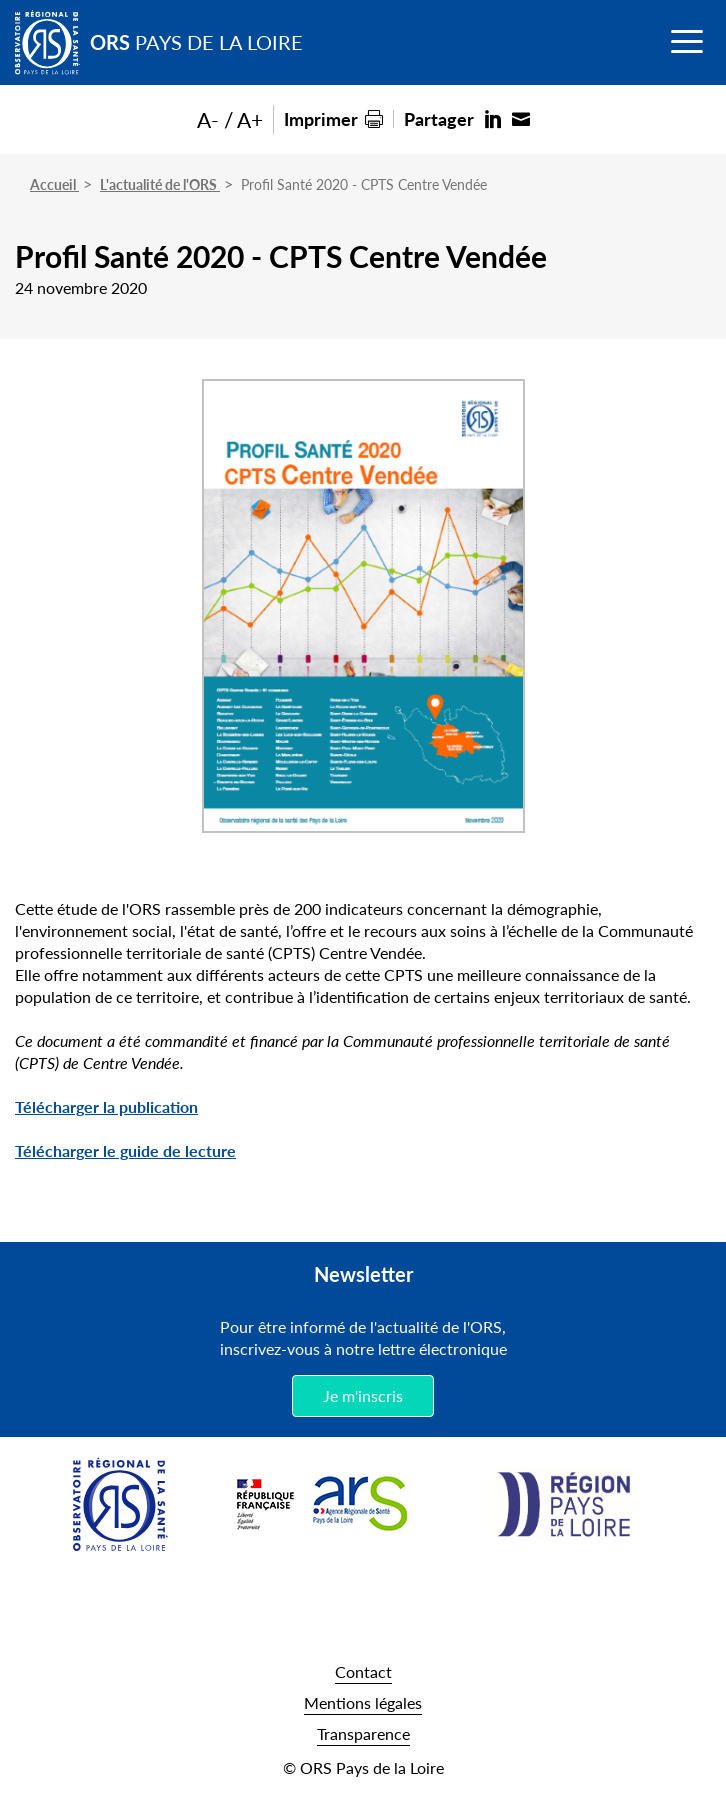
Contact (363, 1671)
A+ (250, 119)
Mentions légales (363, 1702)
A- (208, 119)
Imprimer (321, 118)
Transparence (363, 1733)
